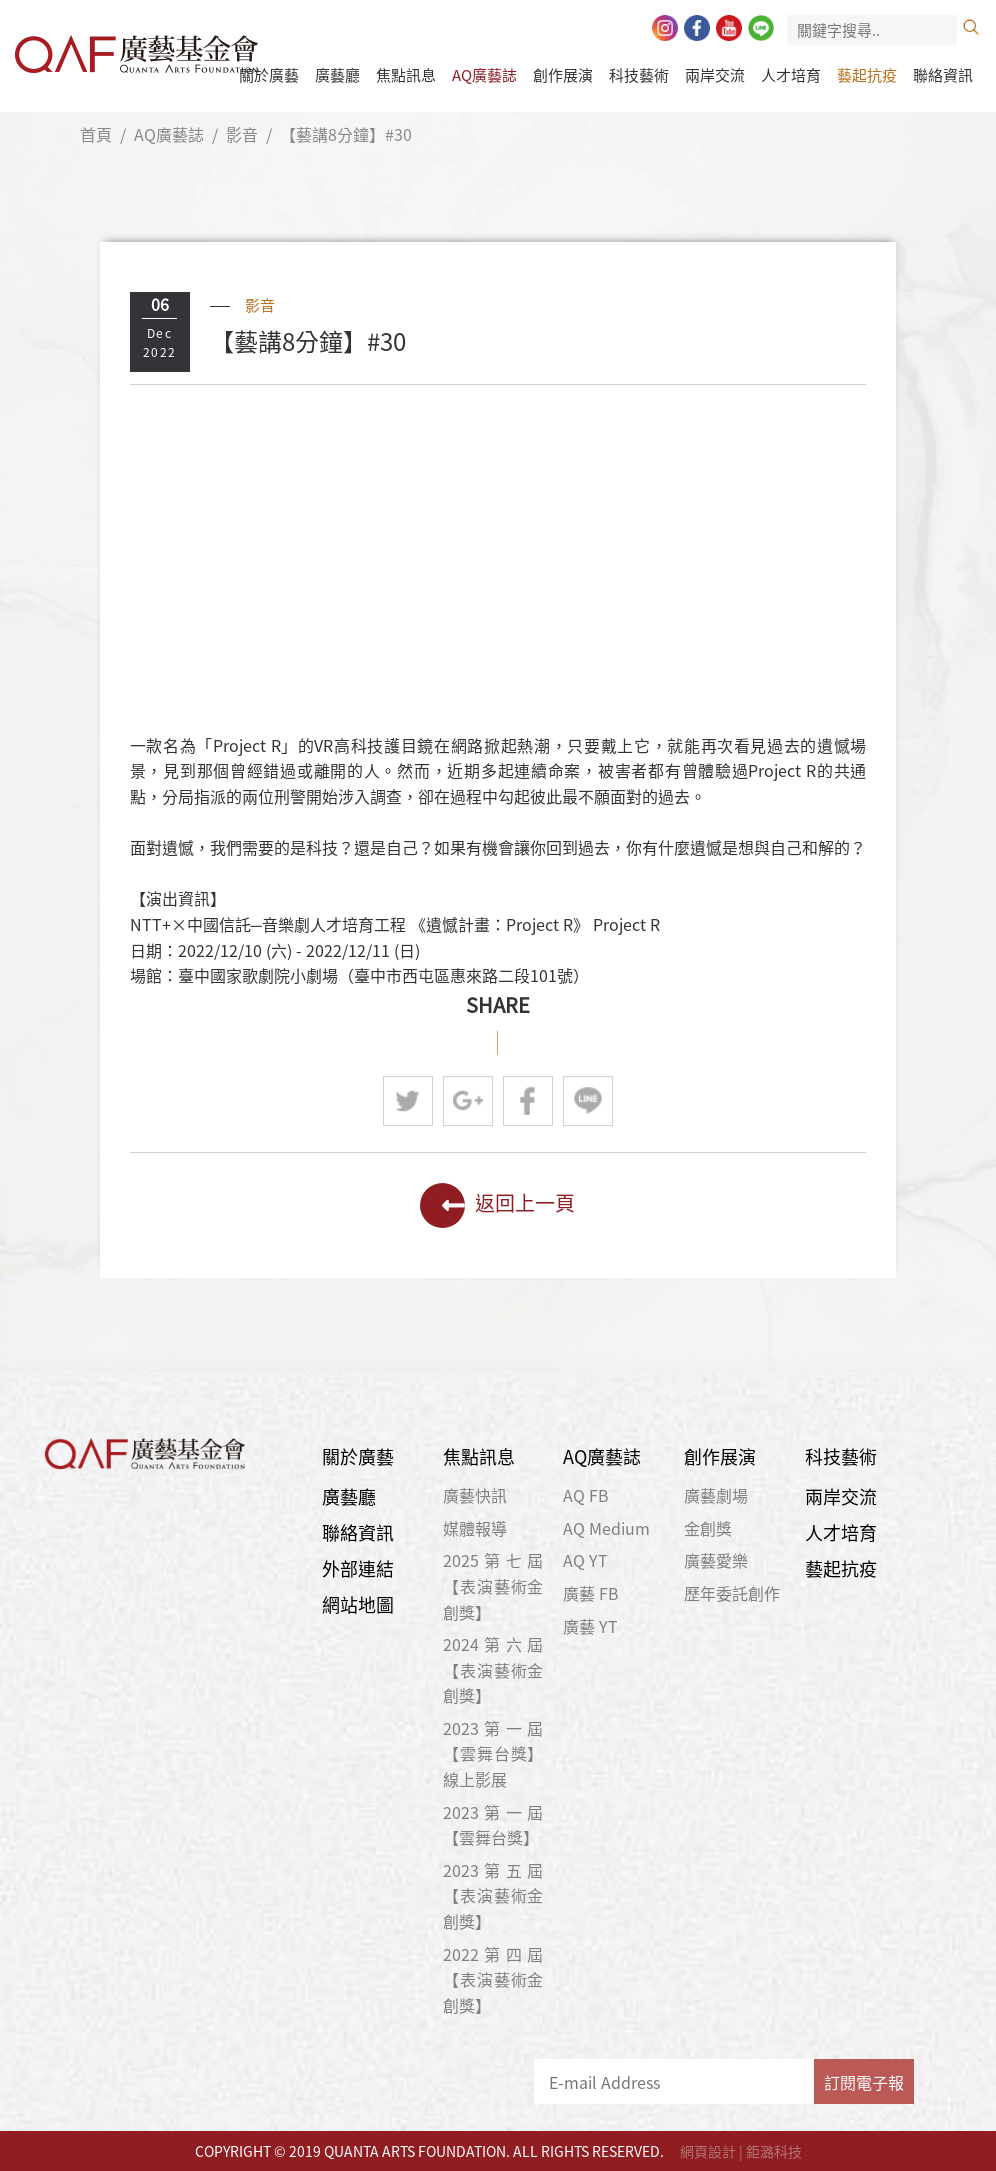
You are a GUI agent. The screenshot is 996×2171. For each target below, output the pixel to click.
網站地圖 (358, 1604)
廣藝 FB (591, 1593)
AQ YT (585, 1560)
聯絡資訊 (943, 75)
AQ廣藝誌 (484, 75)
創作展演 (563, 75)
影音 (242, 134)
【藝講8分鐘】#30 (346, 134)
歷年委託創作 (732, 1593)
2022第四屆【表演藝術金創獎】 (493, 1979)
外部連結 (358, 1568)
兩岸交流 (715, 75)
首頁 (96, 134)
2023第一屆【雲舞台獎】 (493, 1825)
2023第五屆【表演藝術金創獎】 (493, 1895)
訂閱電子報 (864, 2082)
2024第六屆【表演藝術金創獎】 (493, 1669)
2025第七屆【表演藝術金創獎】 (493, 1585)
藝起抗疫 (867, 75)
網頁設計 (708, 2151)
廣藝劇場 (716, 1495)
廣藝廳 (337, 75)
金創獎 (708, 1528)
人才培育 (791, 75)
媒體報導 (475, 1528)
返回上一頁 (497, 1205)
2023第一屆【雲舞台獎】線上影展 (493, 1753)
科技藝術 (639, 75)
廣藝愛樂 (716, 1560)
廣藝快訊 (475, 1495)
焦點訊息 (406, 75)
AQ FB (586, 1495)
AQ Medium (606, 1528)
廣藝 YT (590, 1626)
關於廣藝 (269, 75)
